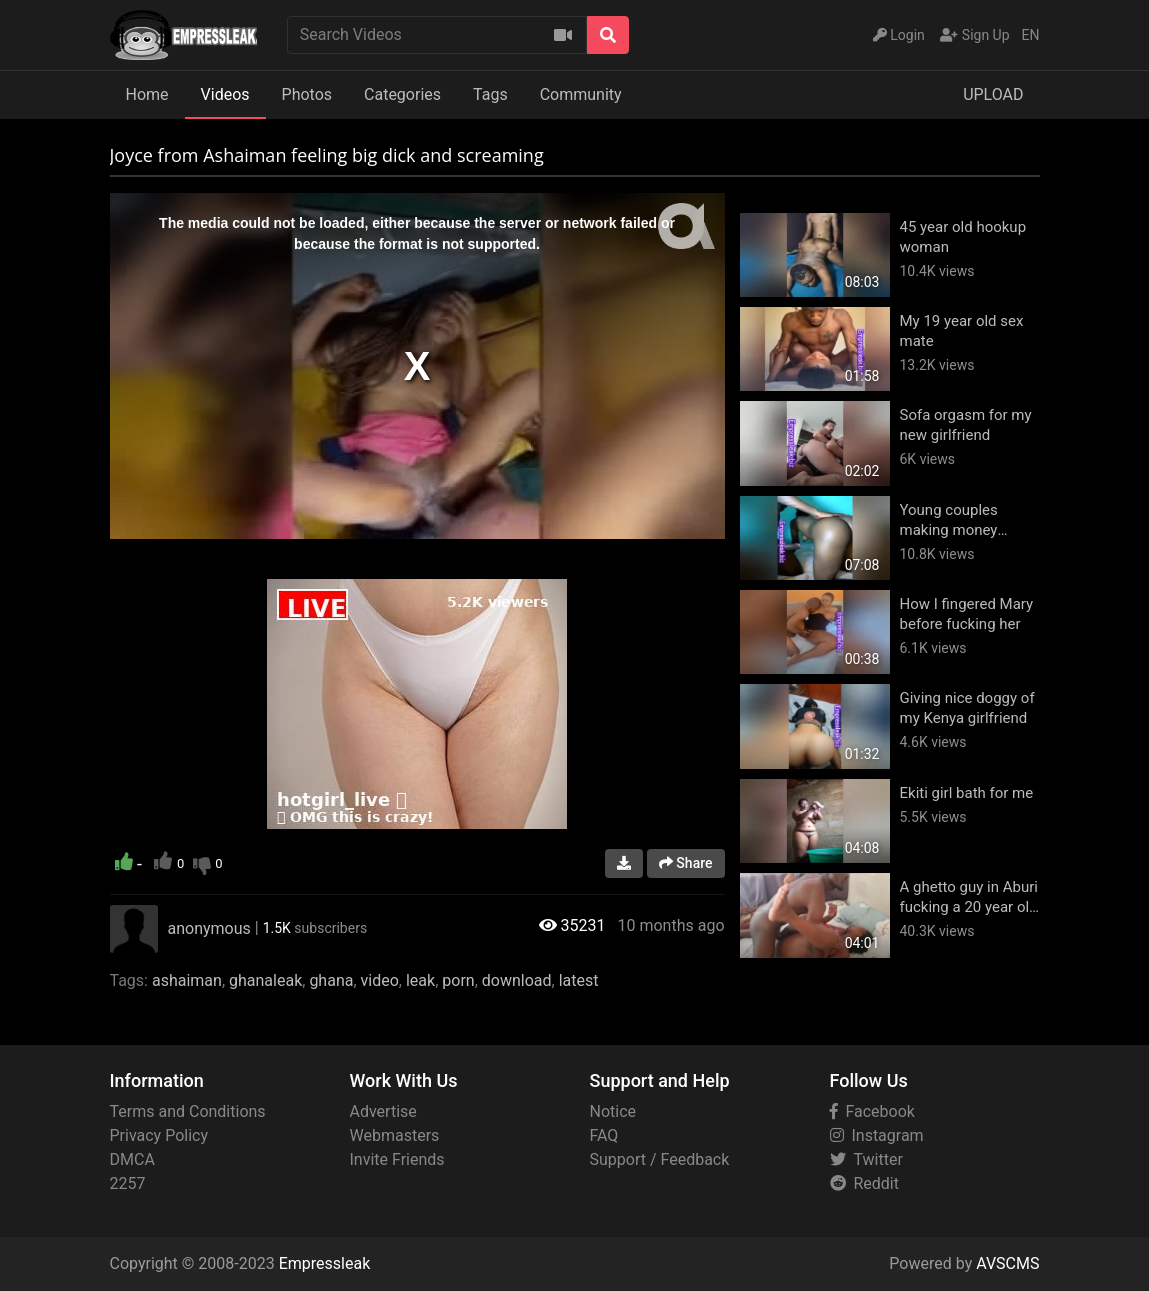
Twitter (866, 1159)
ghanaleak (265, 980)
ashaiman (187, 980)
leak (420, 980)
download (517, 980)
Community (581, 94)
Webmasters (395, 1135)
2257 (128, 1183)
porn (458, 980)
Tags (490, 94)
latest (579, 980)
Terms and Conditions (188, 1111)
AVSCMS (1007, 1263)
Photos (307, 94)
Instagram (877, 1135)
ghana (331, 980)
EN (1031, 35)
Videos (225, 94)
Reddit (864, 1183)
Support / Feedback (660, 1159)
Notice (613, 1111)
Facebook (872, 1111)
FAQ (604, 1135)
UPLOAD (993, 94)
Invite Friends (397, 1159)
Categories (402, 94)
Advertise (383, 1111)
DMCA (132, 1159)
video (380, 980)
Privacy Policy (159, 1135)
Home (147, 94)
